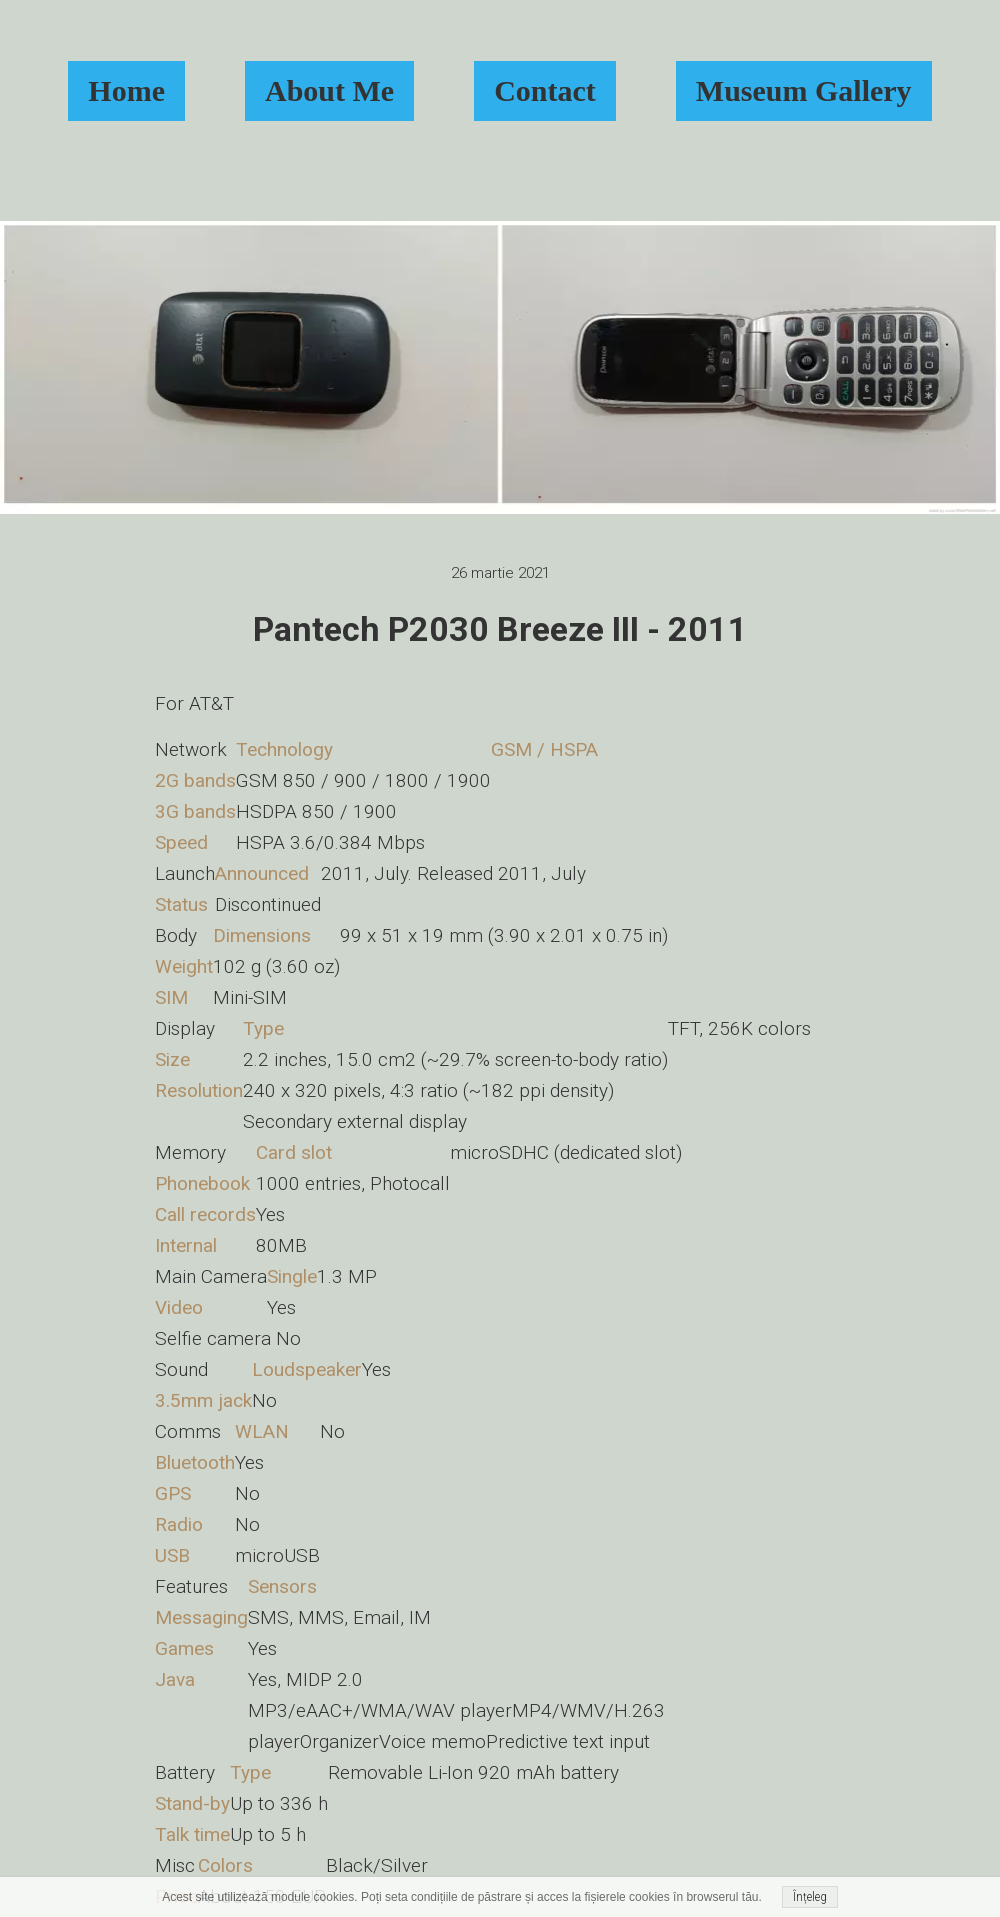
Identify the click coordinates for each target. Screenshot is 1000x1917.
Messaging (201, 1617)
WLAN (262, 1431)
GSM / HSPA (544, 749)
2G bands (195, 780)
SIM (171, 997)
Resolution (199, 1090)
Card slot (294, 1152)
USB (172, 1555)
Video (179, 1307)
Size (172, 1059)
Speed (181, 842)
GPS (173, 1493)
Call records (205, 1214)
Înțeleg (810, 1897)
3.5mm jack (203, 1400)
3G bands (195, 811)
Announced (262, 873)
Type (263, 1028)
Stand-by (192, 1803)
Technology (284, 749)
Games (184, 1648)
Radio (179, 1524)
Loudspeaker (307, 1369)
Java (175, 1679)
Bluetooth (195, 1462)
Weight (184, 966)
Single (292, 1276)
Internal (186, 1245)
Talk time (192, 1834)
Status (181, 904)
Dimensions (262, 935)
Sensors (282, 1586)
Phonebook (202, 1183)
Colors (225, 1865)
